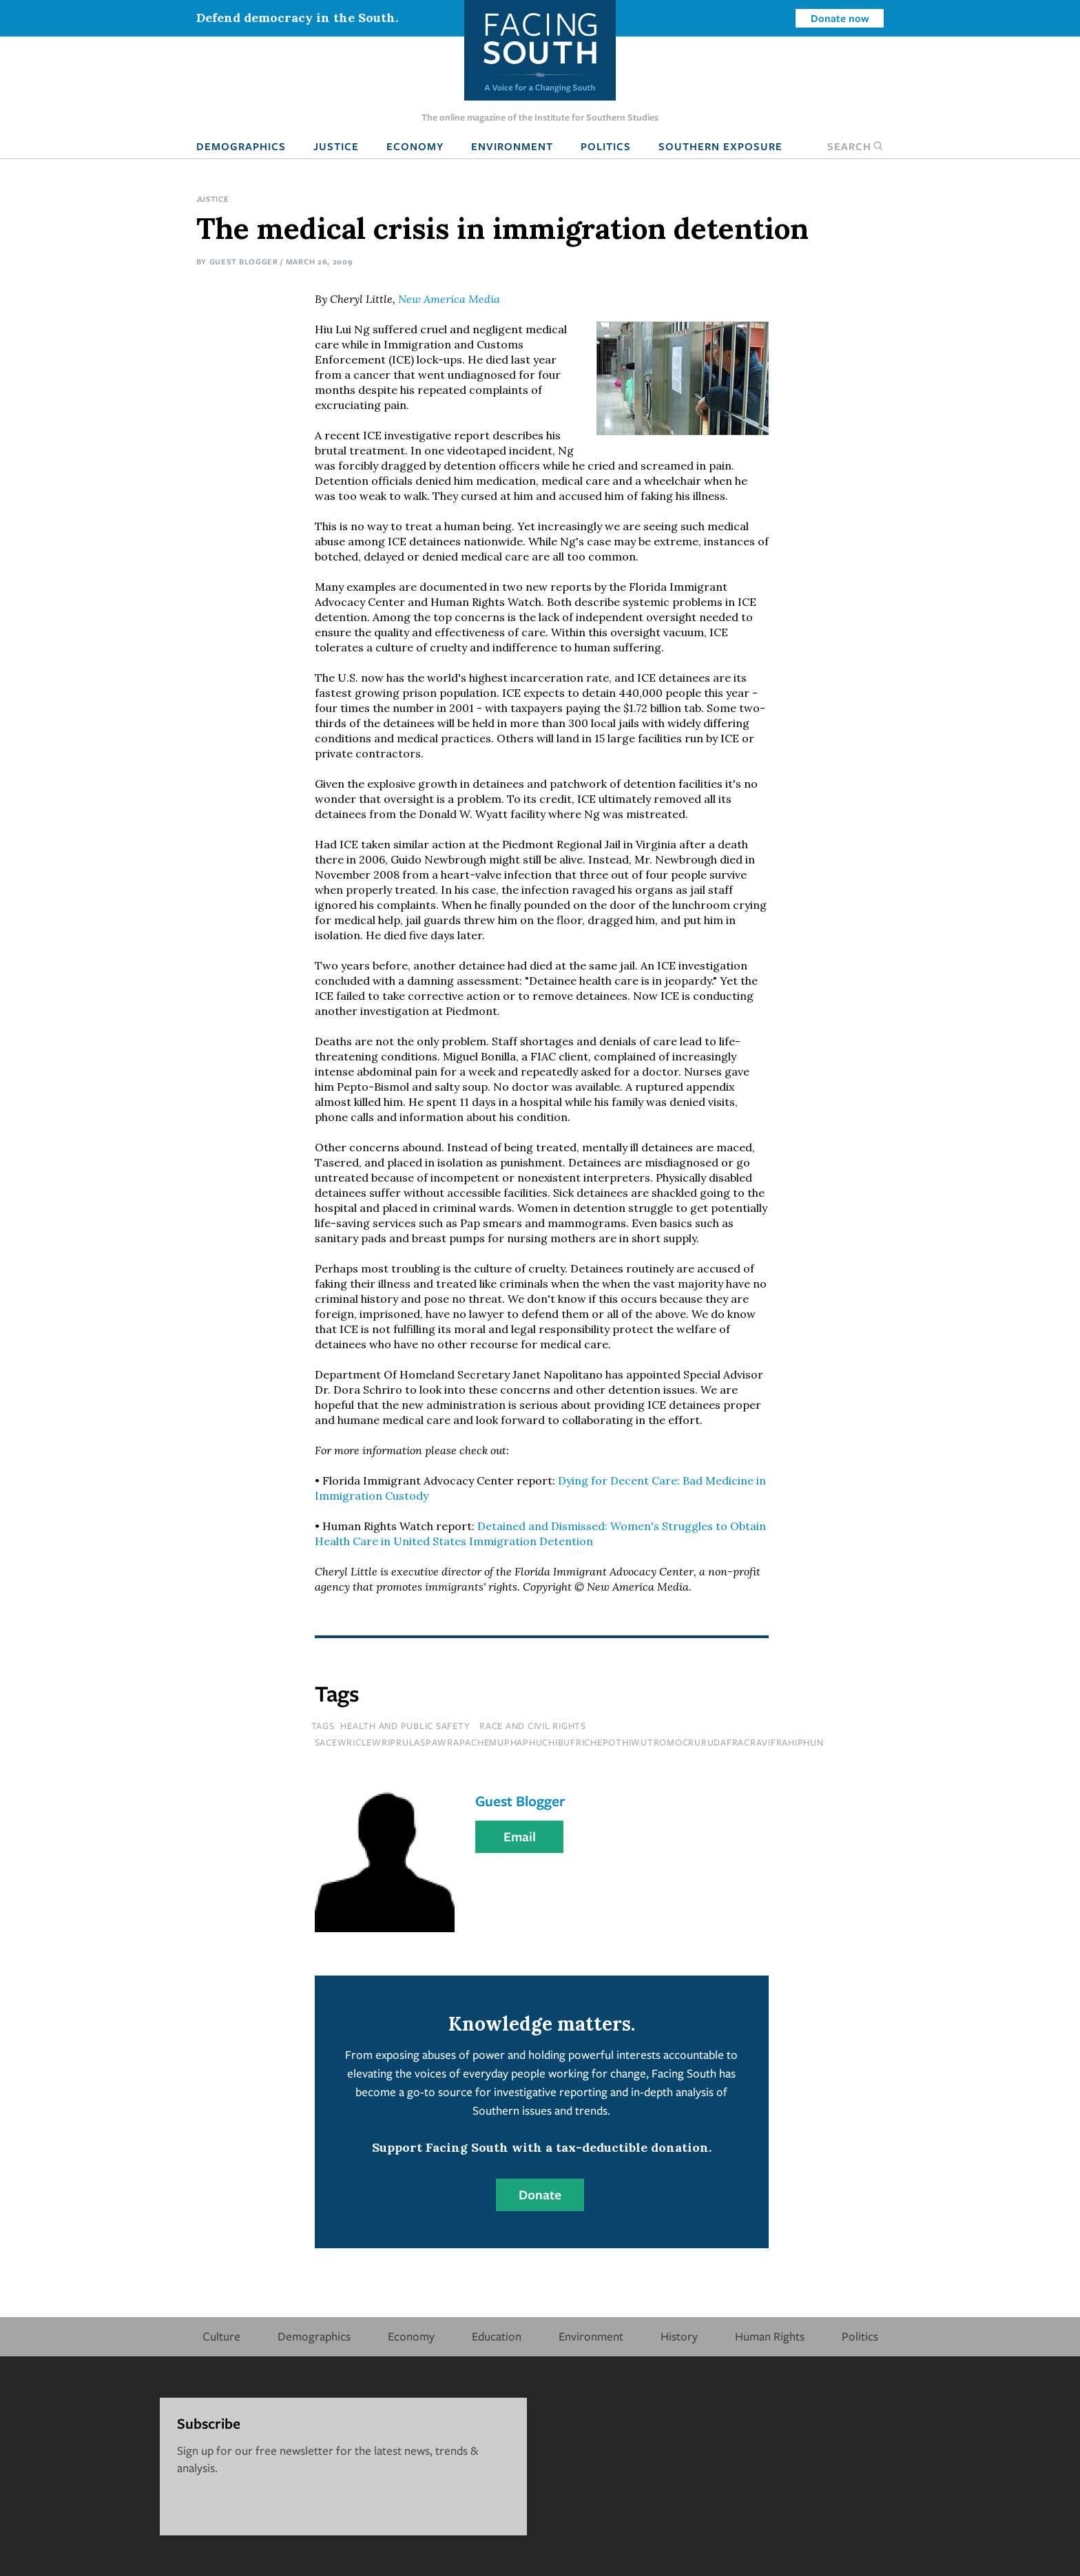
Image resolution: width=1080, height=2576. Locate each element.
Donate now (840, 18)
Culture (221, 2336)
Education (496, 2336)
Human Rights (769, 2336)
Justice (336, 146)
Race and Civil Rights (532, 1725)
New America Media (449, 299)
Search (855, 146)
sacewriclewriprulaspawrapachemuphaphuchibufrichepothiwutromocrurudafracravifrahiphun (569, 1742)
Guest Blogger (243, 261)
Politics (606, 146)
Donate (540, 2194)
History (679, 2336)
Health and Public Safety (405, 1725)
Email (519, 1836)
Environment (512, 146)
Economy (415, 146)
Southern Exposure (720, 146)
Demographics (241, 146)
